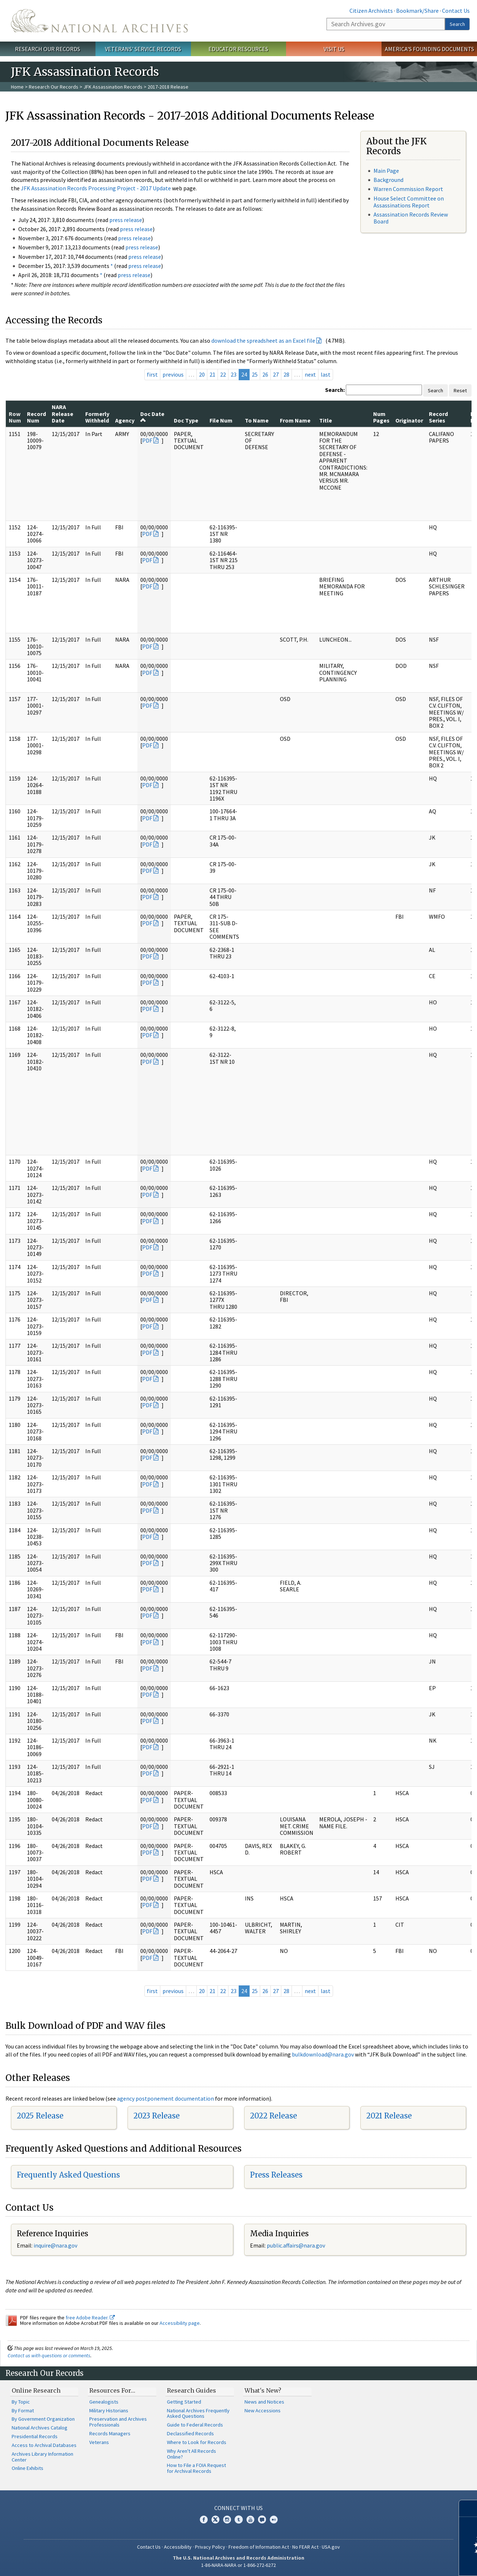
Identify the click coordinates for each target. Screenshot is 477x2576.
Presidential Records (35, 2436)
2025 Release (40, 2115)
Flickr (273, 2519)
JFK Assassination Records (112, 86)
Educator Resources (238, 48)
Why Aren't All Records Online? (191, 2454)
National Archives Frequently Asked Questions (198, 2413)
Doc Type (186, 420)
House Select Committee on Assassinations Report (409, 202)
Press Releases (276, 2174)
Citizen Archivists (371, 10)
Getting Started (184, 2401)
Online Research (36, 2390)
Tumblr (238, 2519)
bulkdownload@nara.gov (323, 2054)
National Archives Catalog (39, 2427)
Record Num (36, 417)
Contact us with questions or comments (49, 2355)
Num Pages (381, 417)
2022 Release (273, 2115)
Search (457, 24)
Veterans (99, 2442)
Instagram (227, 2519)
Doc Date (152, 416)
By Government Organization (43, 2419)
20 (202, 374)
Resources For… (112, 2390)
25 (255, 374)
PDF (147, 440)
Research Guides (191, 2390)
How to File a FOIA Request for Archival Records (196, 2468)
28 (286, 374)
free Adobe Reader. (90, 2317)
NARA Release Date (62, 413)
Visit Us (334, 48)
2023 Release (156, 2115)
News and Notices (264, 2401)
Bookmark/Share (417, 10)
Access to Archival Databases (44, 2445)
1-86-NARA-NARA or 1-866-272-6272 (238, 2565)
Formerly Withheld (97, 417)
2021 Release (389, 2115)
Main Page (386, 170)
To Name (257, 420)
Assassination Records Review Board (411, 218)
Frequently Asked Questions (68, 2174)
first (152, 374)
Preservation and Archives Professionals (118, 2422)
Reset (460, 390)
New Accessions (263, 2410)
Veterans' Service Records (143, 48)
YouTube (250, 2519)
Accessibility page (180, 2323)
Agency (124, 420)
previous (173, 374)
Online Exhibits (27, 2468)
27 (276, 374)
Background (388, 179)
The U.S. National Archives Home (99, 20)
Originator (409, 420)
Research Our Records (47, 48)
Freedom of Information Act (258, 2547)
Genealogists (103, 2401)
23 (233, 374)
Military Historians (108, 2410)
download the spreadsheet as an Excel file (263, 340)
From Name (295, 420)
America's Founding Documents (429, 48)
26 (265, 374)
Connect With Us (238, 2507)
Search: (335, 389)
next (310, 374)
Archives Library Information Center (42, 2457)
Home (17, 86)
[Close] (468, 2508)
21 (212, 374)
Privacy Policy (210, 2547)
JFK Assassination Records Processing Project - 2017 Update (96, 188)
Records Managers (109, 2433)
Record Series (438, 417)
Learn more (412, 2563)
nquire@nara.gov (56, 2245)
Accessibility (178, 2547)
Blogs (262, 2519)
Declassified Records (190, 2433)
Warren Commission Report (408, 188)
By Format (23, 2410)
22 (223, 374)
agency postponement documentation (165, 2098)
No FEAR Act (305, 2547)
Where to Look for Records (196, 2442)
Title (325, 420)
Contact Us (456, 10)
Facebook (203, 2519)
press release (125, 219)
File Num (221, 420)
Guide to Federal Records (195, 2424)
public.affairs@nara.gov (296, 2245)
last (326, 374)
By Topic (21, 2401)
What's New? (263, 2390)
